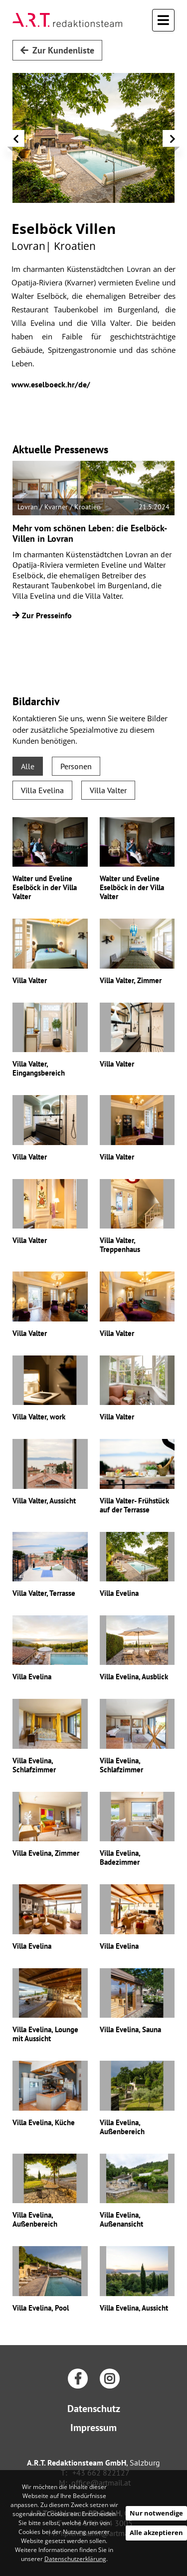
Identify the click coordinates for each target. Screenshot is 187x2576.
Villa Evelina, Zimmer (45, 1853)
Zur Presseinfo (42, 615)
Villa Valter (108, 790)
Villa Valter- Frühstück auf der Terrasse (134, 1505)
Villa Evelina (42, 790)
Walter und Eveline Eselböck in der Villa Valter (44, 887)
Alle (27, 766)
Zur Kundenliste (57, 50)
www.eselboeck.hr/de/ (50, 384)
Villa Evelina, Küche (43, 2122)
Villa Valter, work (38, 1416)
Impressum (93, 2427)
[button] (15, 140)
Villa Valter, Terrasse (43, 1593)
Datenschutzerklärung (75, 2559)
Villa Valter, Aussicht (44, 1500)
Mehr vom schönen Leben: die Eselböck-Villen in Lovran (89, 533)
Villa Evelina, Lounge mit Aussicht (45, 2034)
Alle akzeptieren (156, 2532)
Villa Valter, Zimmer (131, 980)
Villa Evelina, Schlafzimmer (34, 1765)
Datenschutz (93, 2408)
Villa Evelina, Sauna (130, 2029)
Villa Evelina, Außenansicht (121, 2219)
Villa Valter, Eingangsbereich (38, 1068)
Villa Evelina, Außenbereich (122, 2127)
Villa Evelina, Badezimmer (120, 1857)
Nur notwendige (156, 2513)
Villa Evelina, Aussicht (134, 2308)
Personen (76, 766)
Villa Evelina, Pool (40, 2308)
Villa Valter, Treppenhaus (120, 1245)
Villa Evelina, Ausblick (134, 1676)
